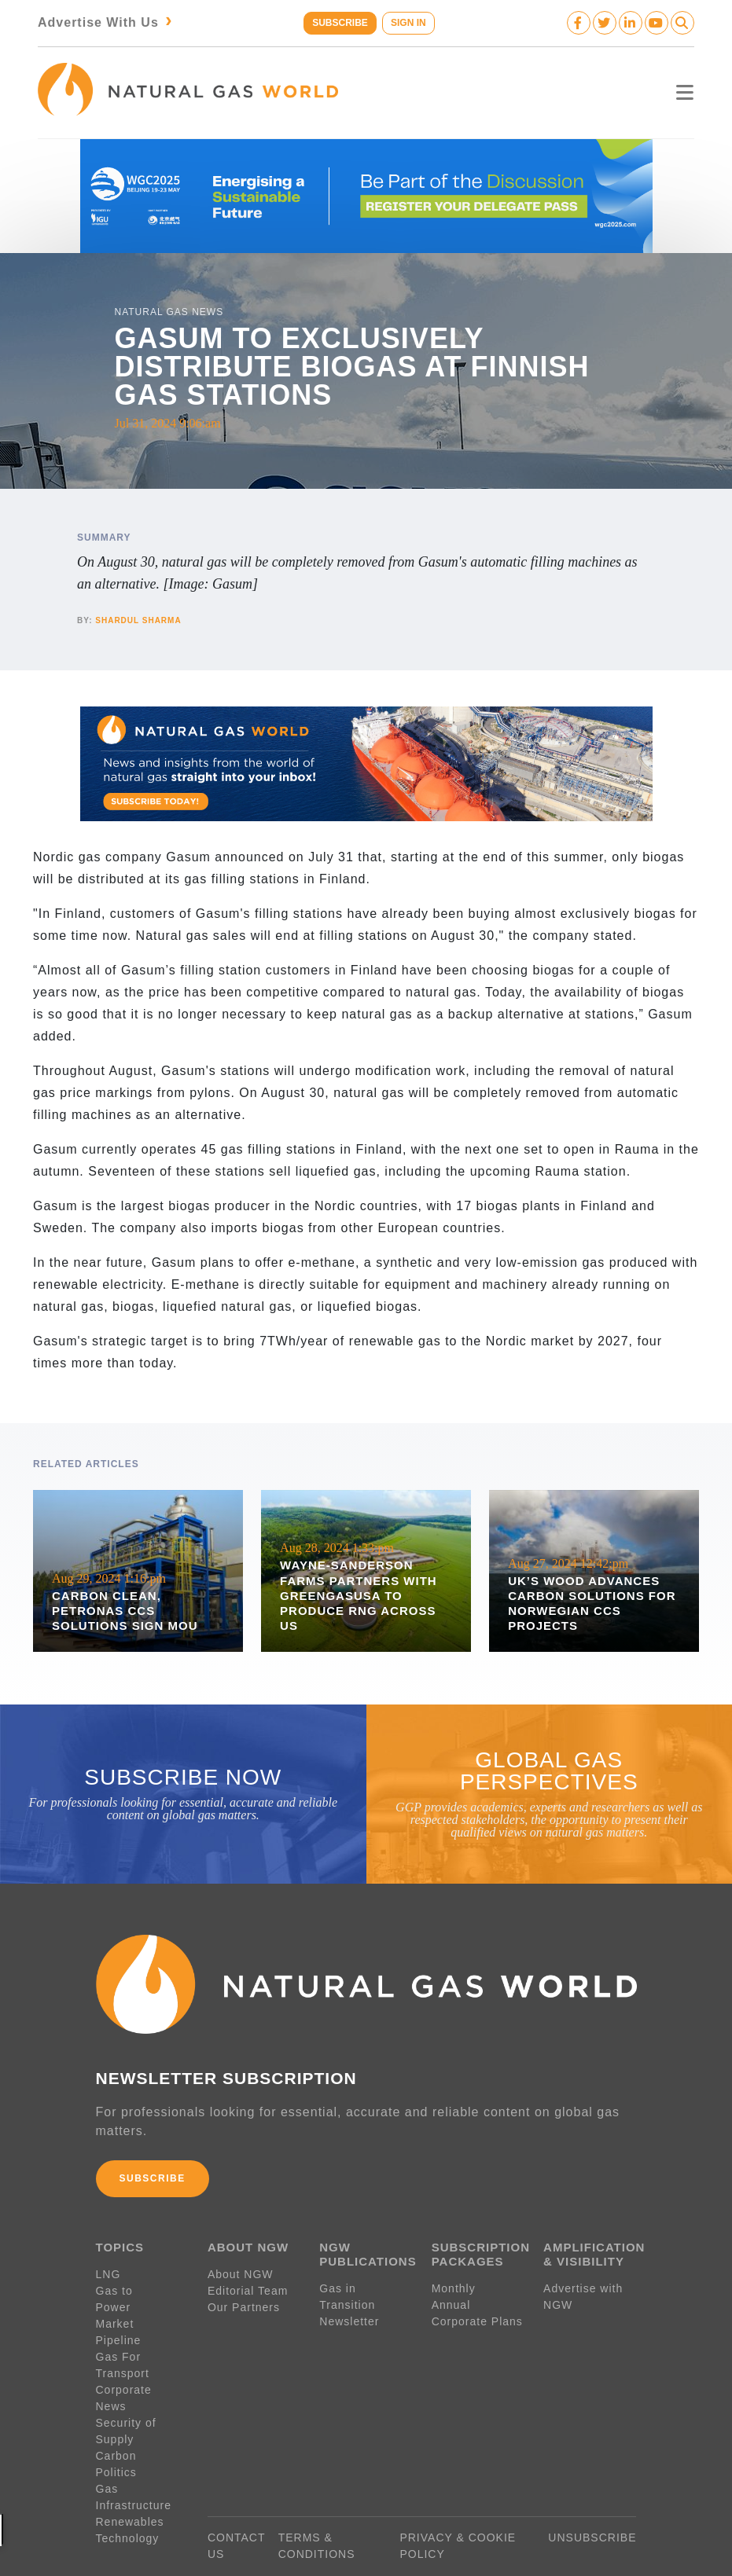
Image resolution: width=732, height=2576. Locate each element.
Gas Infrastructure (133, 2459)
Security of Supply (126, 2393)
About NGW (241, 2269)
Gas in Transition (347, 2291)
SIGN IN (409, 22)
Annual (451, 2300)
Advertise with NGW (583, 2291)
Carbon (116, 2418)
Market (115, 2302)
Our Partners (244, 2302)
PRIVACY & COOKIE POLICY (457, 2508)
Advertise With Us (106, 22)
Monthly (454, 2283)
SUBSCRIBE (339, 22)
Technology (128, 2500)
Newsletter (349, 2316)
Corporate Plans (477, 2316)
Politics (116, 2434)
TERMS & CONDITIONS (316, 2508)
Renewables (130, 2484)
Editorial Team (248, 2286)
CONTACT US (236, 2508)
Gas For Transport (122, 2343)
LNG (108, 2269)
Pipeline (120, 2319)
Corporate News (141, 2368)
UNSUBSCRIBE (592, 2499)
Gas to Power (134, 2286)
